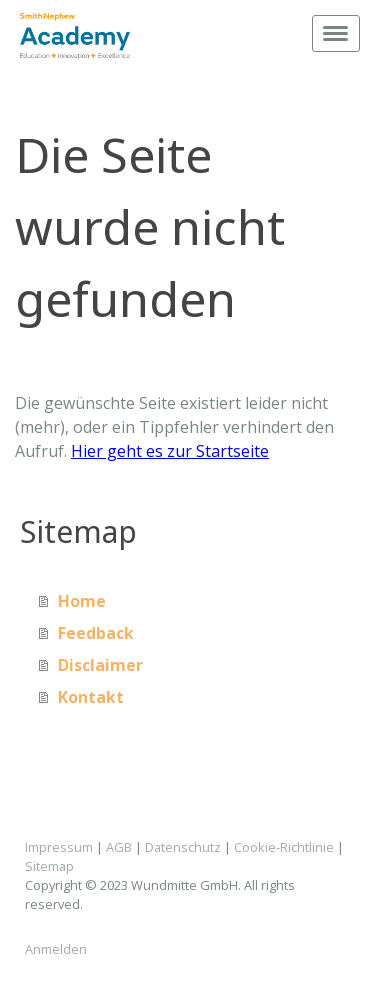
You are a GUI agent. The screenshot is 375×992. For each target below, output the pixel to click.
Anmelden (56, 949)
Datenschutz (183, 847)
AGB (119, 847)
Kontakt (91, 697)
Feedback (96, 633)
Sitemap (49, 866)
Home (82, 601)
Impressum (59, 847)
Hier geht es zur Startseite (170, 451)
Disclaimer (100, 665)
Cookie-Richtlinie (284, 847)
